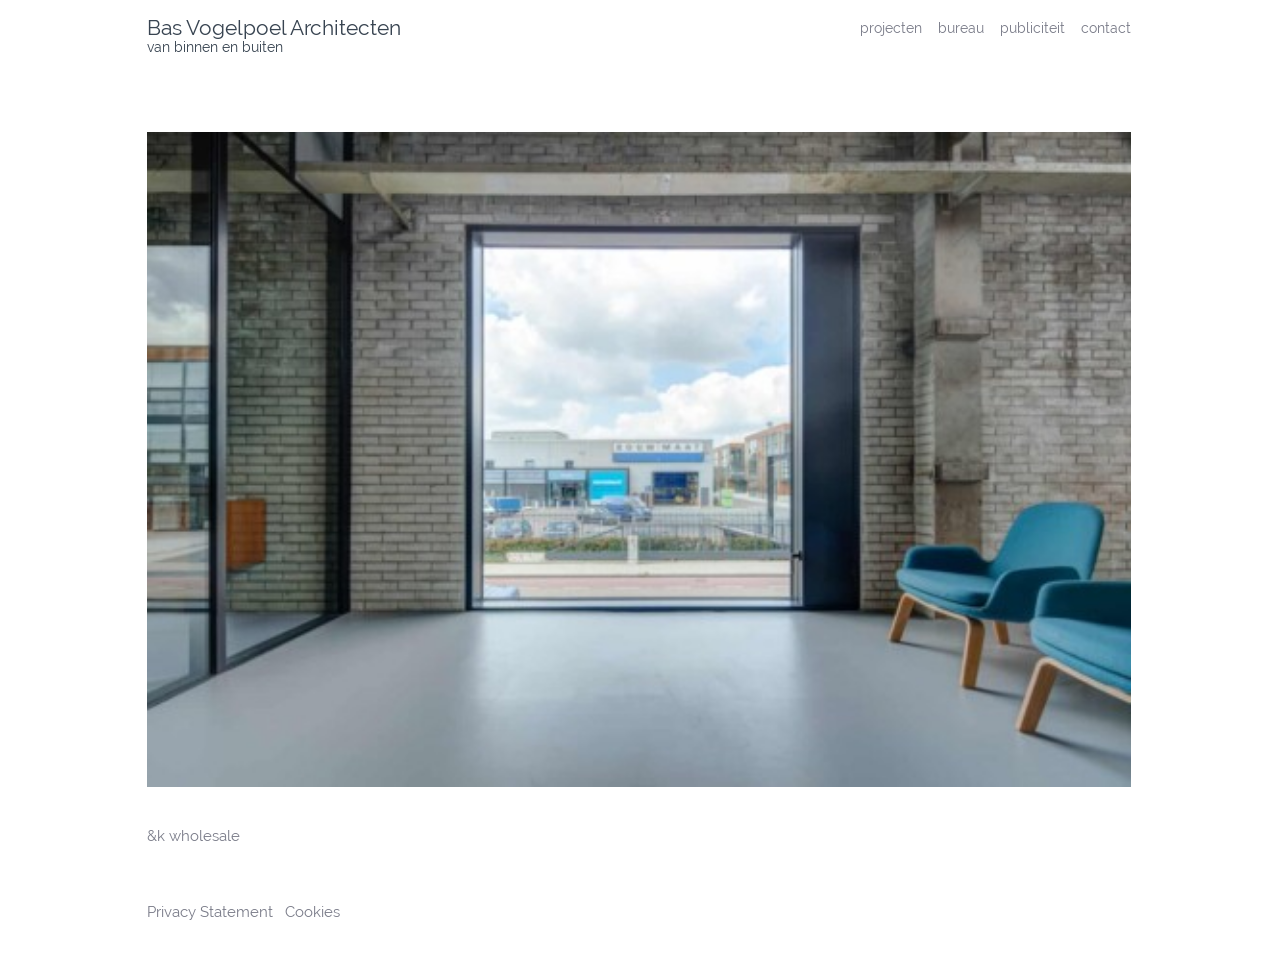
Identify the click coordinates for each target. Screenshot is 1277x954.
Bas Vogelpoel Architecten (274, 27)
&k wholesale (193, 836)
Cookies (312, 912)
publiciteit (1032, 27)
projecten (891, 27)
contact (1106, 27)
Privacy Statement (212, 912)
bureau (961, 27)
